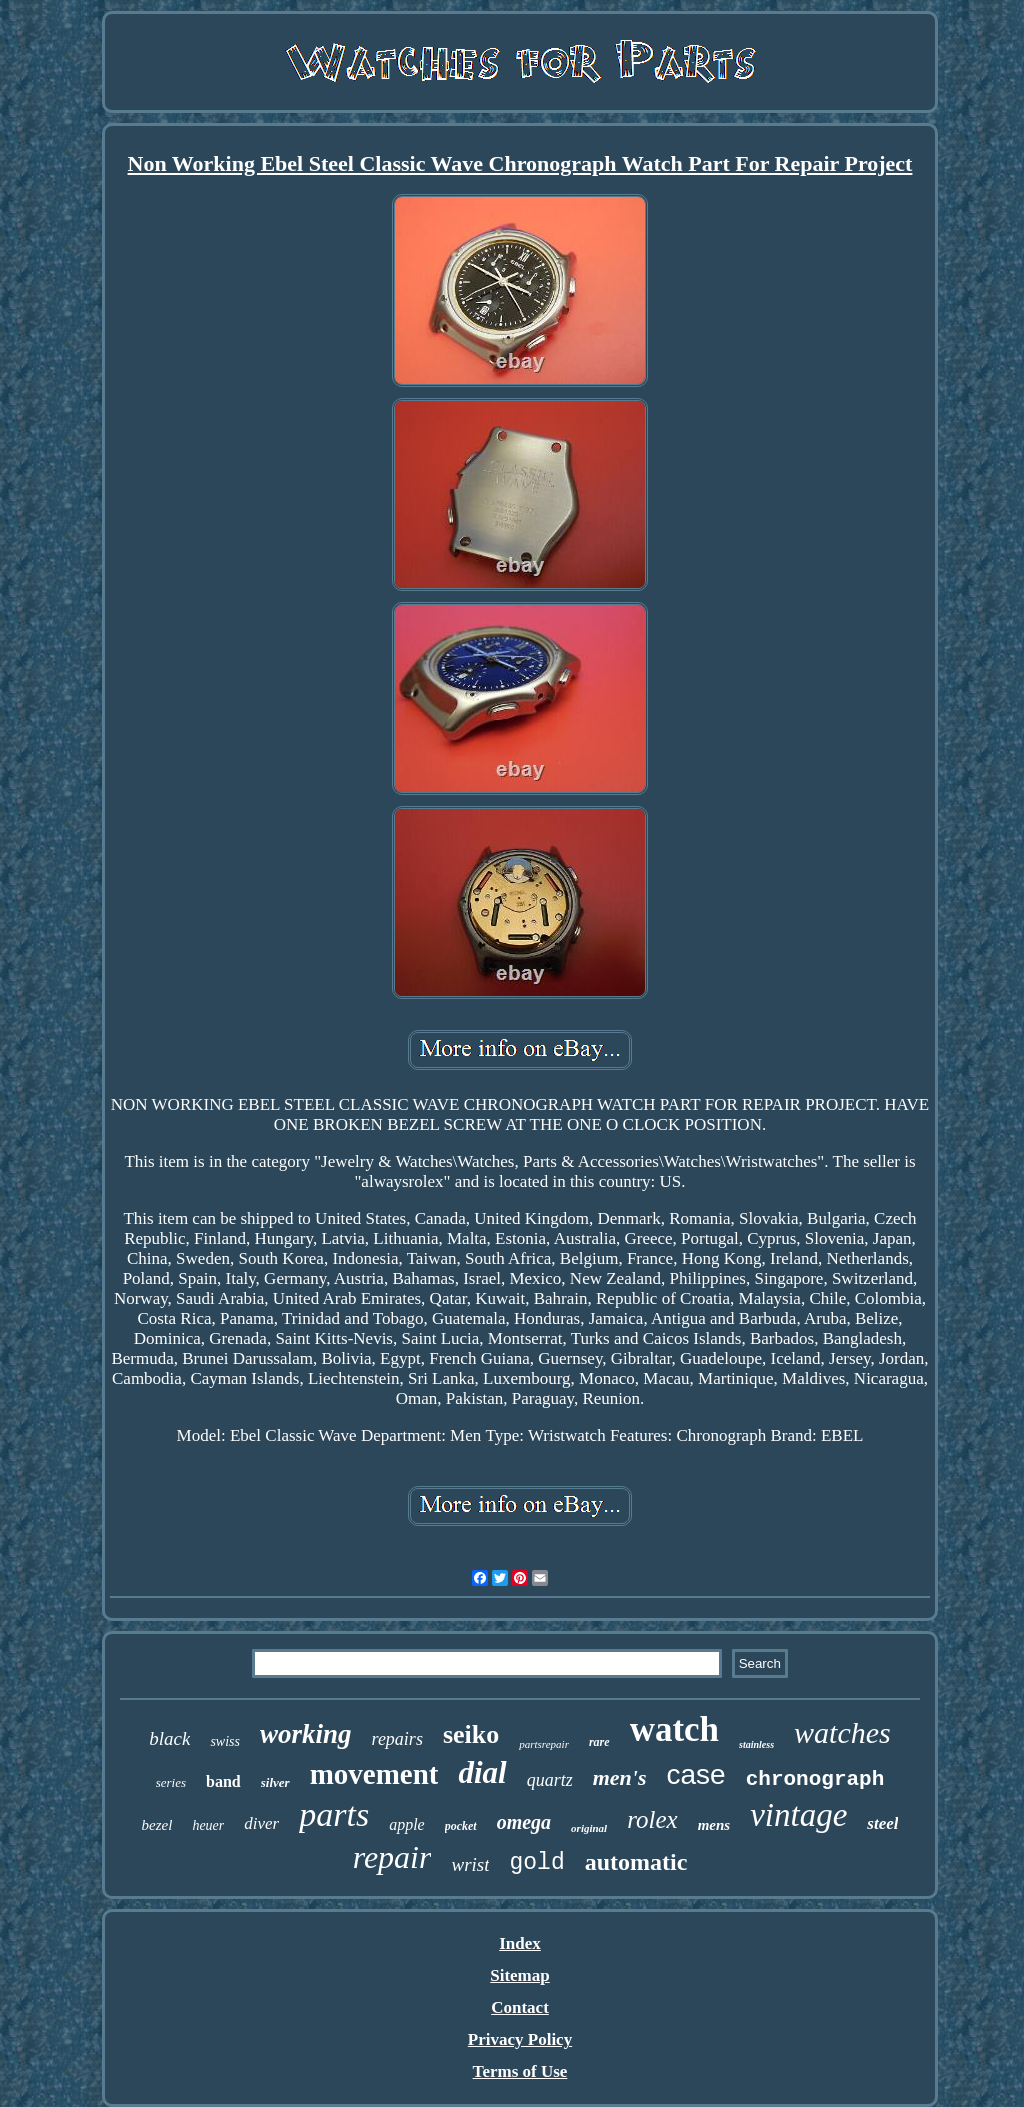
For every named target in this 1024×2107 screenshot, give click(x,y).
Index (520, 1943)
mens (714, 1825)
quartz (550, 1780)
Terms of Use (520, 2071)
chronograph (815, 1779)
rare (599, 1742)
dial (482, 1772)
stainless (756, 1744)
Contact (520, 2007)
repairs (397, 1739)
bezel (157, 1825)
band (223, 1781)
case (696, 1774)
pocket (461, 1826)
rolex (652, 1819)
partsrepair (544, 1744)
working (306, 1734)
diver (261, 1823)
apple (407, 1824)
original (589, 1828)
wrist (470, 1864)
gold (536, 1863)
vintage (798, 1815)
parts (334, 1814)
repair (392, 1857)
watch (674, 1729)
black (169, 1738)
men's (620, 1777)
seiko (471, 1734)
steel (882, 1823)
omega (524, 1822)
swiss (225, 1741)
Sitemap (520, 1975)
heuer (208, 1825)
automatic (636, 1862)
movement (374, 1774)
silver (275, 1782)
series (171, 1782)
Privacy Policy (520, 2039)
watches (842, 1732)
